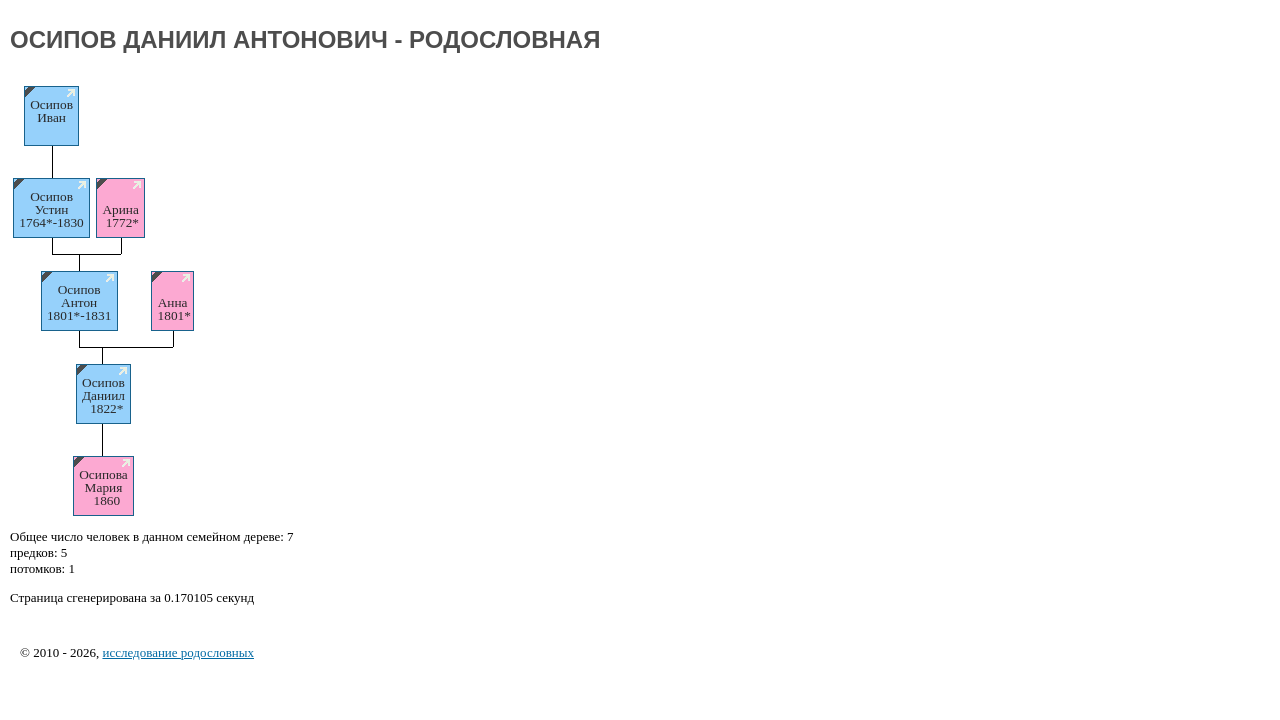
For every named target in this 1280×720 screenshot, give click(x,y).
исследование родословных (178, 652)
